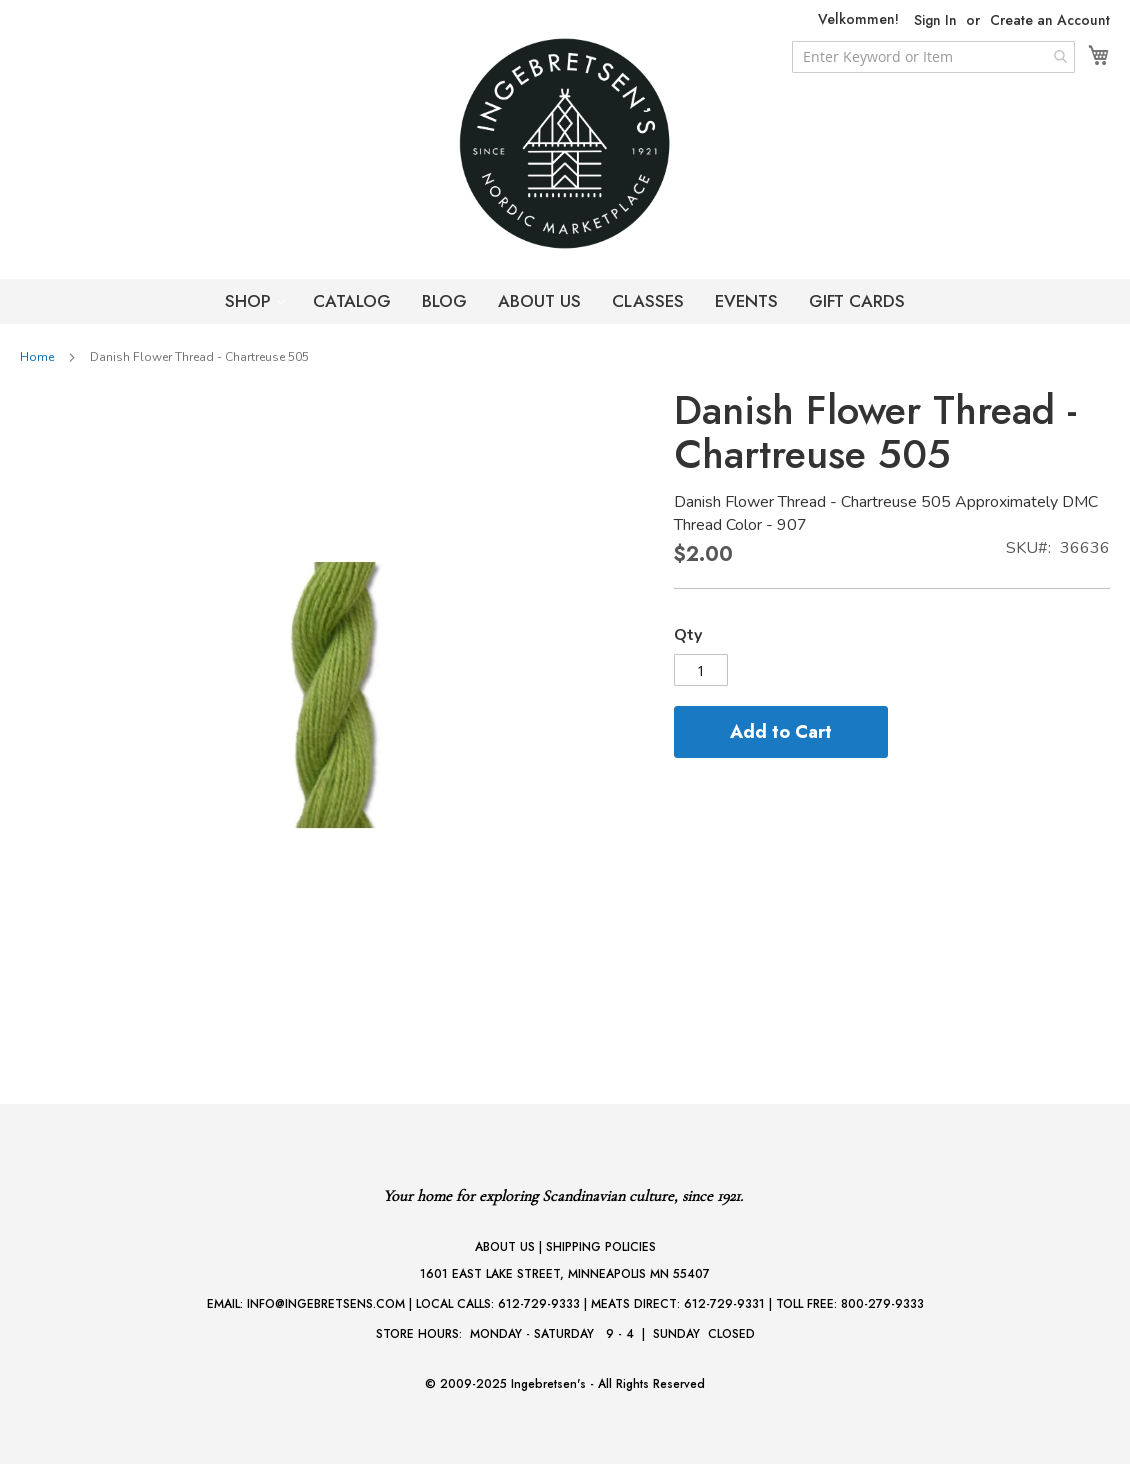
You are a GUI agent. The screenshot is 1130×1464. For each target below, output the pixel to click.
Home (37, 357)
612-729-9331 (724, 1304)
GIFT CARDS (857, 301)
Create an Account (1050, 20)
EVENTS (746, 301)
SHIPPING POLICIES (601, 1247)
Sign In (935, 20)
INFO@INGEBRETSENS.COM (326, 1304)
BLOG (444, 301)
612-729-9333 (539, 1304)
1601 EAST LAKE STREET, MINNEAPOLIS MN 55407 (565, 1274)
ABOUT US (539, 301)
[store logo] (565, 143)
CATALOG (352, 301)
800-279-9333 (882, 1304)
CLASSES (648, 301)
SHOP (250, 301)
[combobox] (933, 57)
